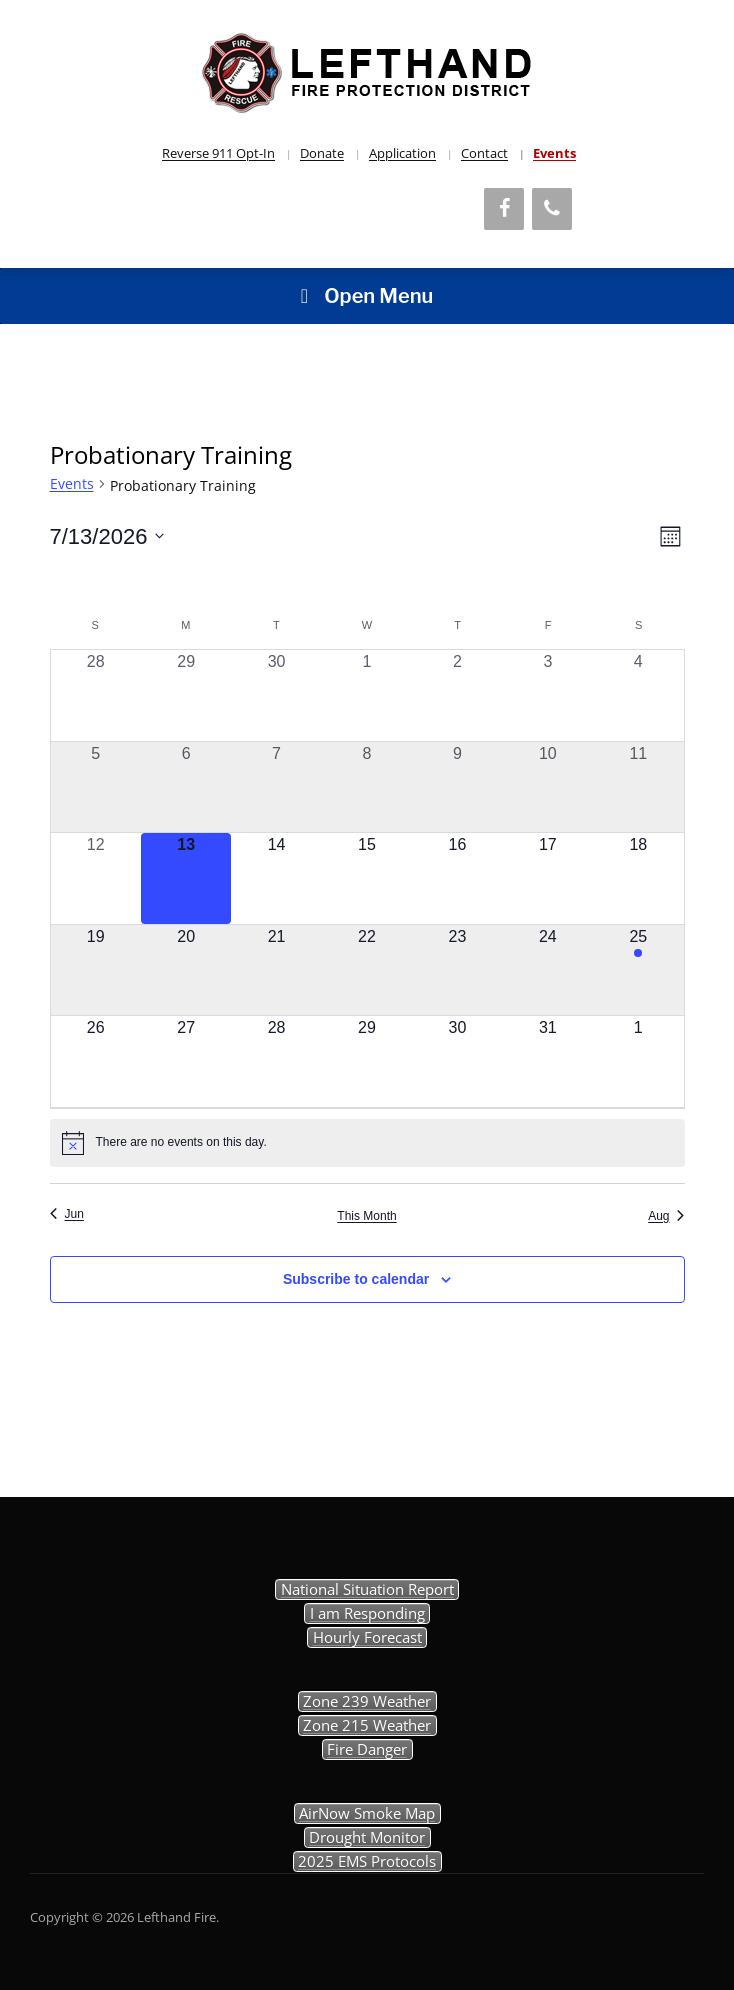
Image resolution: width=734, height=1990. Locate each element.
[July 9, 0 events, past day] (457, 787)
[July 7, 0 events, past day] (276, 787)
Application (402, 153)
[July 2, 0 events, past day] (457, 695)
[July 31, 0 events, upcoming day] (548, 1061)
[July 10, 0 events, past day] (548, 787)
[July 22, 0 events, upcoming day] (367, 970)
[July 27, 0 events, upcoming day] (186, 1061)
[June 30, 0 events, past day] (276, 695)
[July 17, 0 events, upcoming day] (548, 878)
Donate (322, 153)
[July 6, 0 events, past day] (186, 787)
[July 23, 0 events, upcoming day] (457, 970)
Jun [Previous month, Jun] (67, 1214)
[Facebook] (504, 209)
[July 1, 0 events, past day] (367, 695)
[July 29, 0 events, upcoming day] (367, 1061)
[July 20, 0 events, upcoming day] (186, 970)
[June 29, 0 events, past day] (186, 695)
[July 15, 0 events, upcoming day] (367, 878)
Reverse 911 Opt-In (218, 153)
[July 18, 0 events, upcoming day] (638, 878)
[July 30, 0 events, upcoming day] (457, 1061)
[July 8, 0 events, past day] (367, 787)
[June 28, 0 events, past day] (96, 695)
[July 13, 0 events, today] (186, 878)
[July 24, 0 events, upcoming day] (548, 970)
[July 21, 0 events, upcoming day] (276, 970)
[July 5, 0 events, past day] (96, 787)
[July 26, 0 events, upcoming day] (96, 1061)
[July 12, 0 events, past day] (96, 878)
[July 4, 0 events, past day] (638, 695)
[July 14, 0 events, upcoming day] (276, 878)
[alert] (367, 1143)
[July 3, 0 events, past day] (548, 695)
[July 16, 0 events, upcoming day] (457, 878)
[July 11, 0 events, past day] (638, 787)
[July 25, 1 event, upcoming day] (638, 970)
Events (554, 153)
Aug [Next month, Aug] (666, 1216)
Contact (484, 153)
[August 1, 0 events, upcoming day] (638, 1061)
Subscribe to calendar (356, 1279)
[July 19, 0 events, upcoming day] (96, 970)
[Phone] (552, 209)
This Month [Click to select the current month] (366, 1216)
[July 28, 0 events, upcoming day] (276, 1061)
